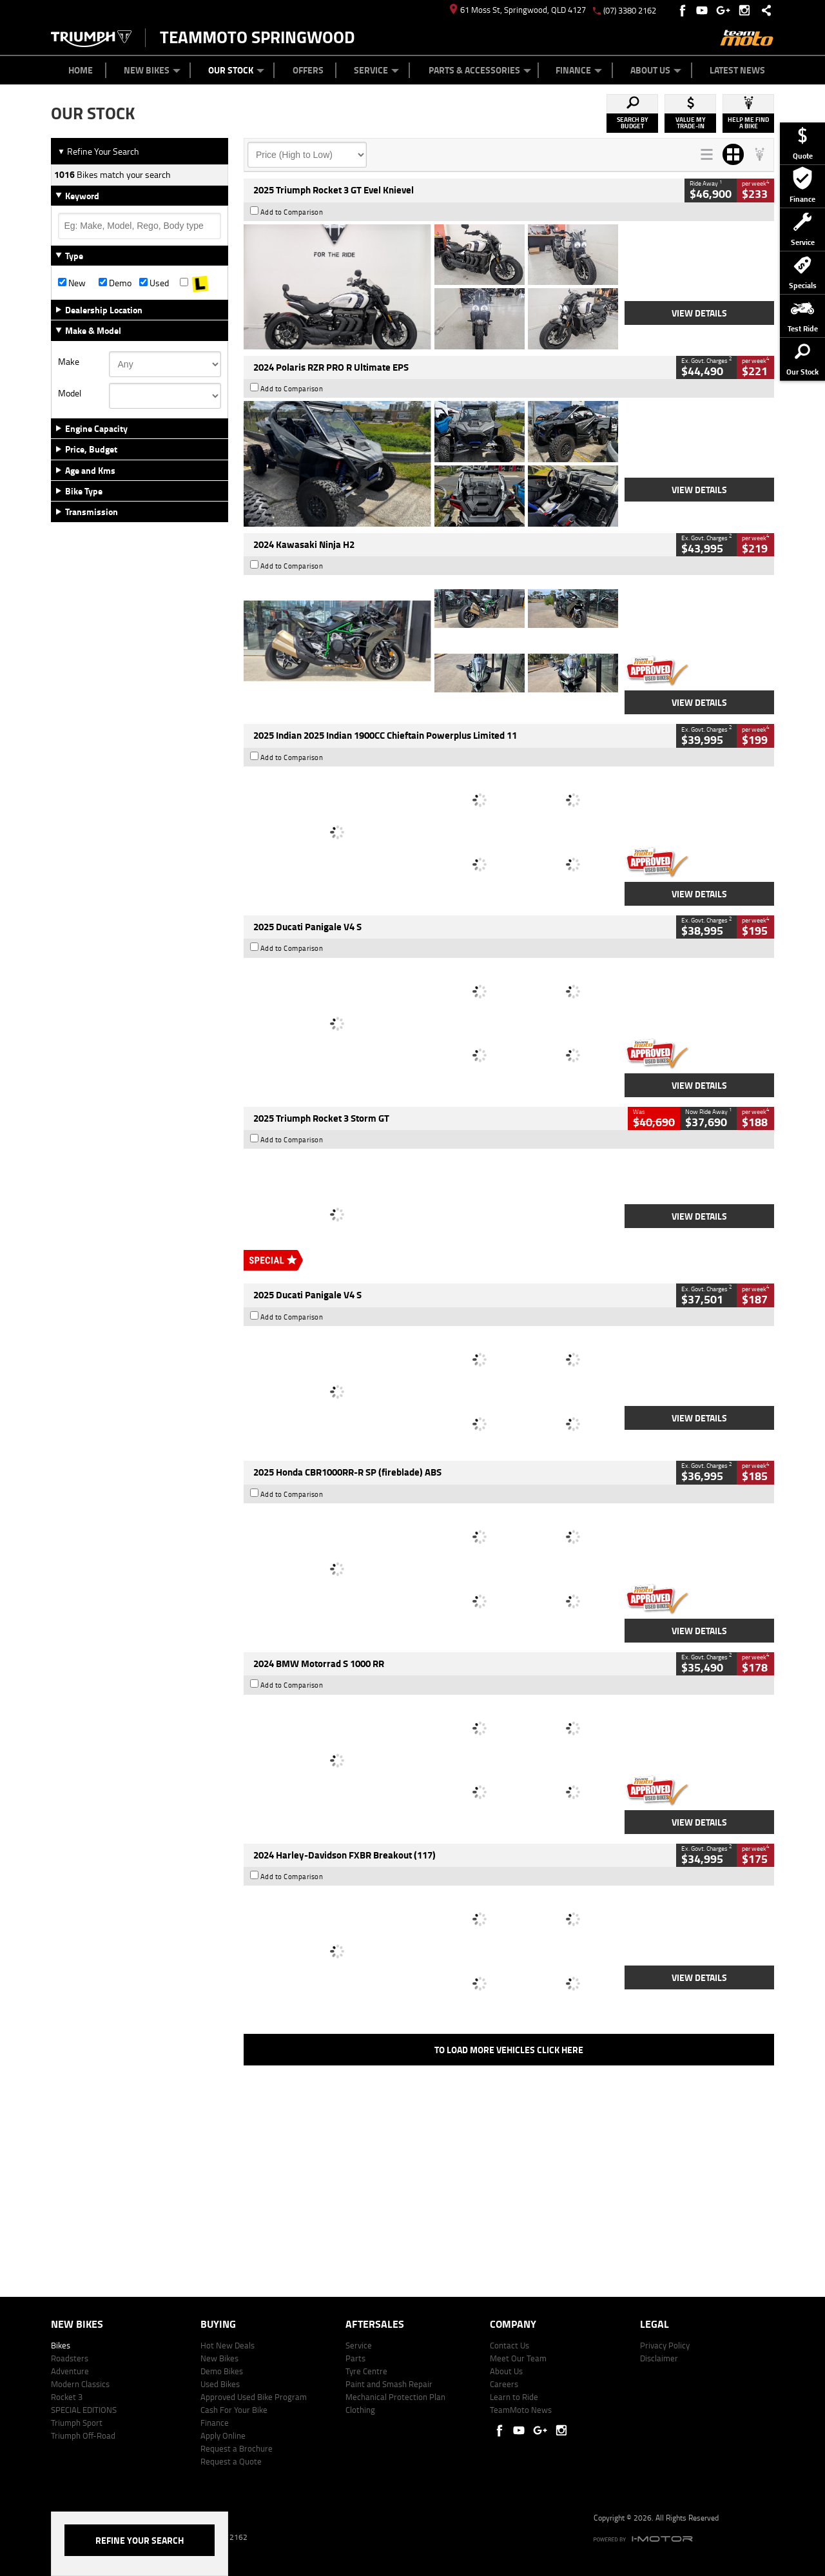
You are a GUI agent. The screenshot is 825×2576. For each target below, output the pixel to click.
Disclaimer (659, 2358)
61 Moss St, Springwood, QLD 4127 (518, 9)
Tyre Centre (366, 2371)
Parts (355, 2358)
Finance (579, 70)
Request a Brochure (236, 2448)
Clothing (360, 2409)
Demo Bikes (221, 2371)
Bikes (60, 2345)
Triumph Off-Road (83, 2435)
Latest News (737, 70)
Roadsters (69, 2358)
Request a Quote (231, 2461)
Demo (115, 283)
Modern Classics (80, 2383)
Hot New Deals (227, 2345)
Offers (308, 70)
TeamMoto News (521, 2409)
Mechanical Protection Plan (395, 2396)
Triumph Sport (76, 2422)
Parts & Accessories (480, 70)
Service (376, 70)
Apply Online (223, 2435)
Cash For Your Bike (233, 2409)
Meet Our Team (518, 2358)
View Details (699, 313)
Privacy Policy (665, 2345)
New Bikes (152, 70)
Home (80, 70)
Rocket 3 (66, 2396)
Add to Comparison (292, 212)
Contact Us (509, 2345)
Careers (504, 2383)
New (72, 283)
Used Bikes (220, 2383)
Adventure (70, 2371)
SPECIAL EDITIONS (84, 2409)
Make (68, 361)
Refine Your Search (98, 151)
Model (69, 393)
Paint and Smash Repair (388, 2383)
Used (154, 283)
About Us (655, 70)
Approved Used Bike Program (253, 2396)
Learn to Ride (514, 2396)
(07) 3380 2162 (629, 10)
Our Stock (236, 70)
